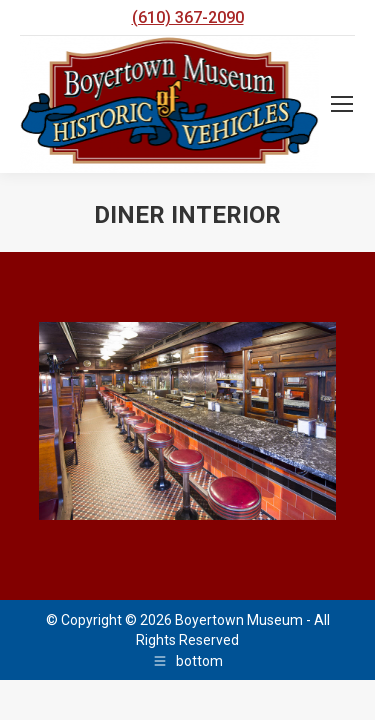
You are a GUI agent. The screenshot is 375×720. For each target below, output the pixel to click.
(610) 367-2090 (188, 17)
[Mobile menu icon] (342, 104)
